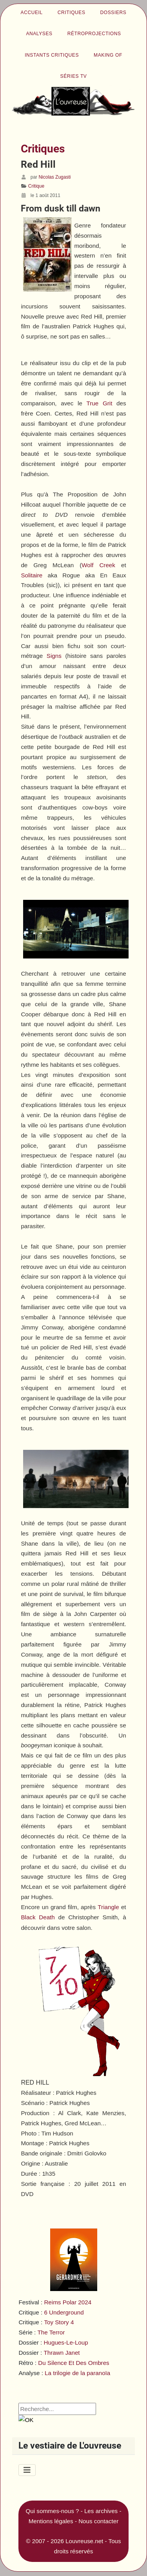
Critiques (71, 12)
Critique (36, 186)
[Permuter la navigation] (27, 2470)
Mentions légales (51, 2521)
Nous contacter (98, 2521)
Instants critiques (52, 55)
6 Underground (63, 2312)
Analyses (39, 33)
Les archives (101, 2511)
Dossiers (113, 12)
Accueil (32, 12)
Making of (108, 55)
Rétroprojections (94, 33)
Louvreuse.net (84, 2541)
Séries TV (73, 76)
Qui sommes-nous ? (52, 2511)
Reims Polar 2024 (67, 2302)
